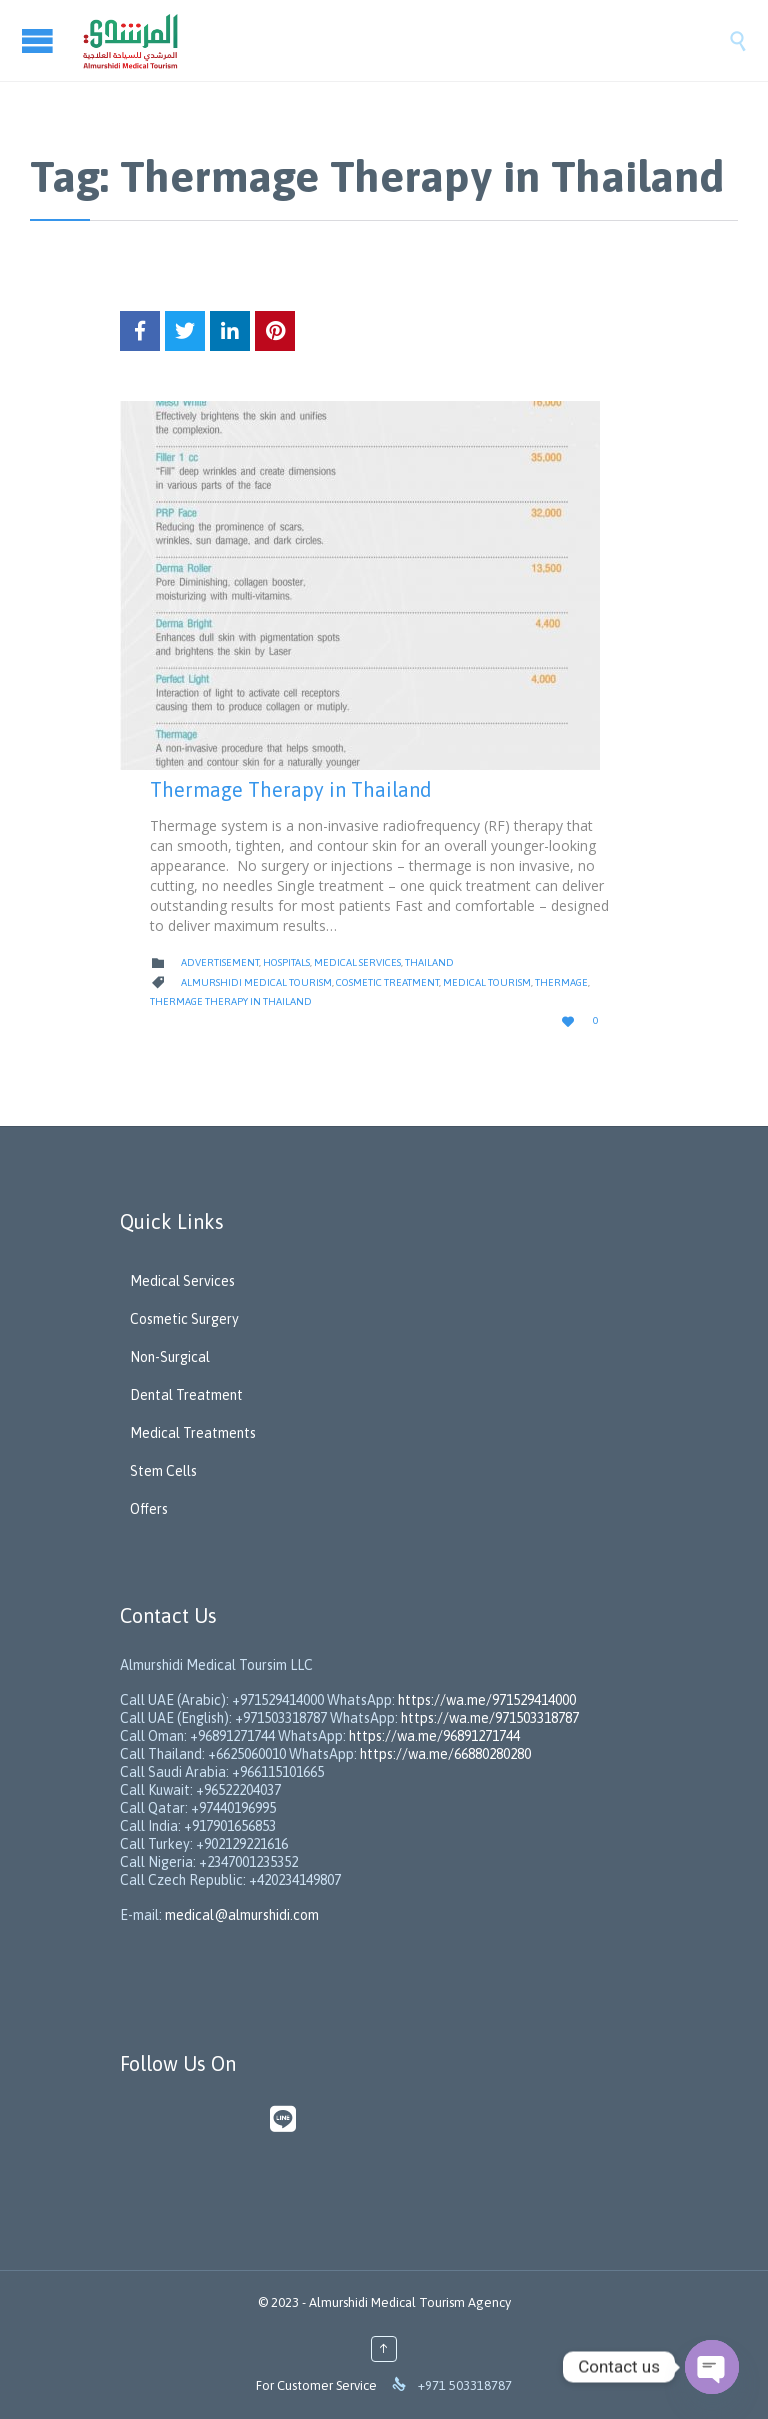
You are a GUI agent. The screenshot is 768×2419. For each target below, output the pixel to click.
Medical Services (357, 962)
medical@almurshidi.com (242, 1915)
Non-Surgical (170, 1357)
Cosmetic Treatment (387, 982)
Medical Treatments (193, 1433)
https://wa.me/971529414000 (485, 1700)
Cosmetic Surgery (184, 1319)
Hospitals (286, 962)
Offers (149, 1509)
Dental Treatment (186, 1395)
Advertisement (220, 962)
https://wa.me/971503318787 (490, 1718)
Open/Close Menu (40, 40)
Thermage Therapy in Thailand (291, 789)
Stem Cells (163, 1471)
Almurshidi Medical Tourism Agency (410, 2302)
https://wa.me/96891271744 (434, 1736)
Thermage (561, 982)
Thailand (429, 962)
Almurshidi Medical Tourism (256, 982)
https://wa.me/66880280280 (445, 1754)
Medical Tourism (487, 982)
